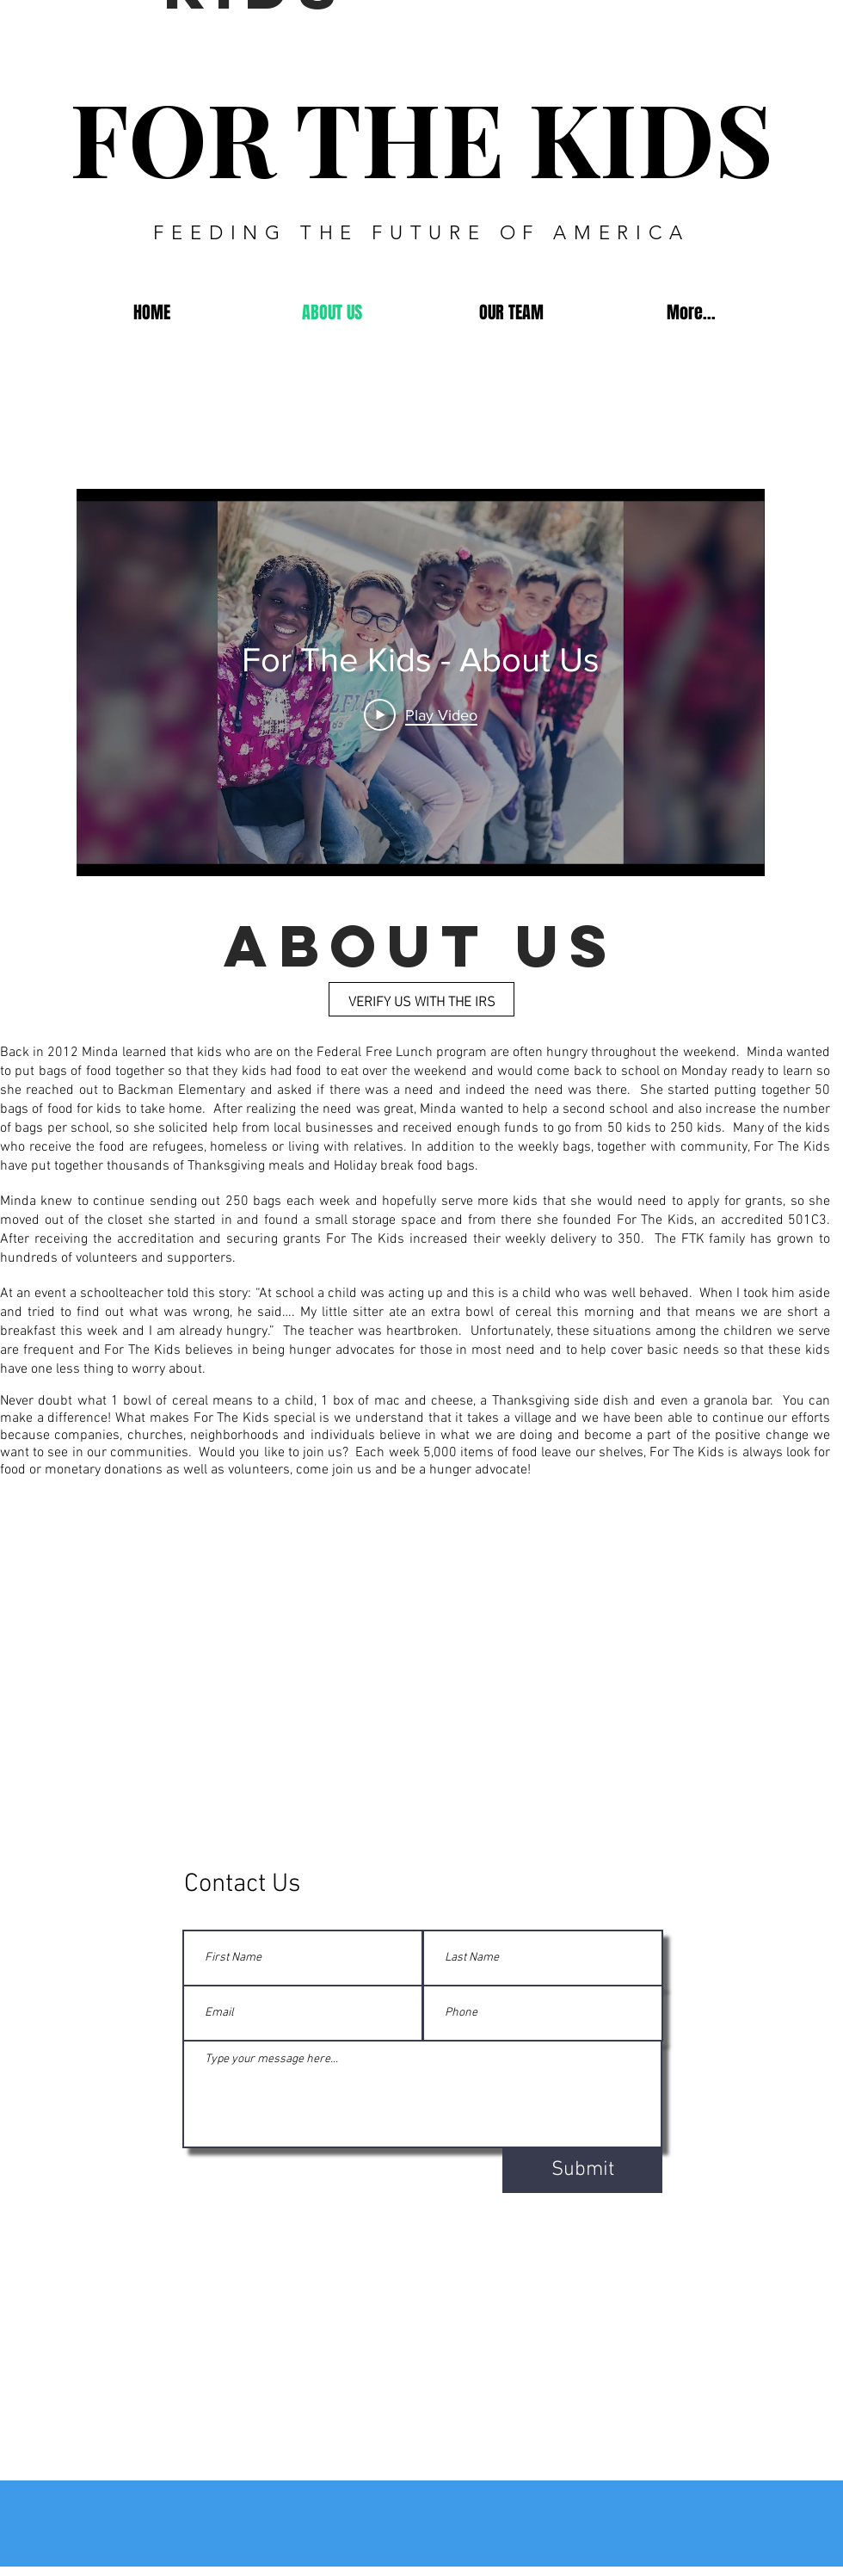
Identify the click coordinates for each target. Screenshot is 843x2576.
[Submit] (582, 2170)
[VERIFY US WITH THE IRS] (421, 999)
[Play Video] (420, 714)
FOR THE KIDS (421, 136)
